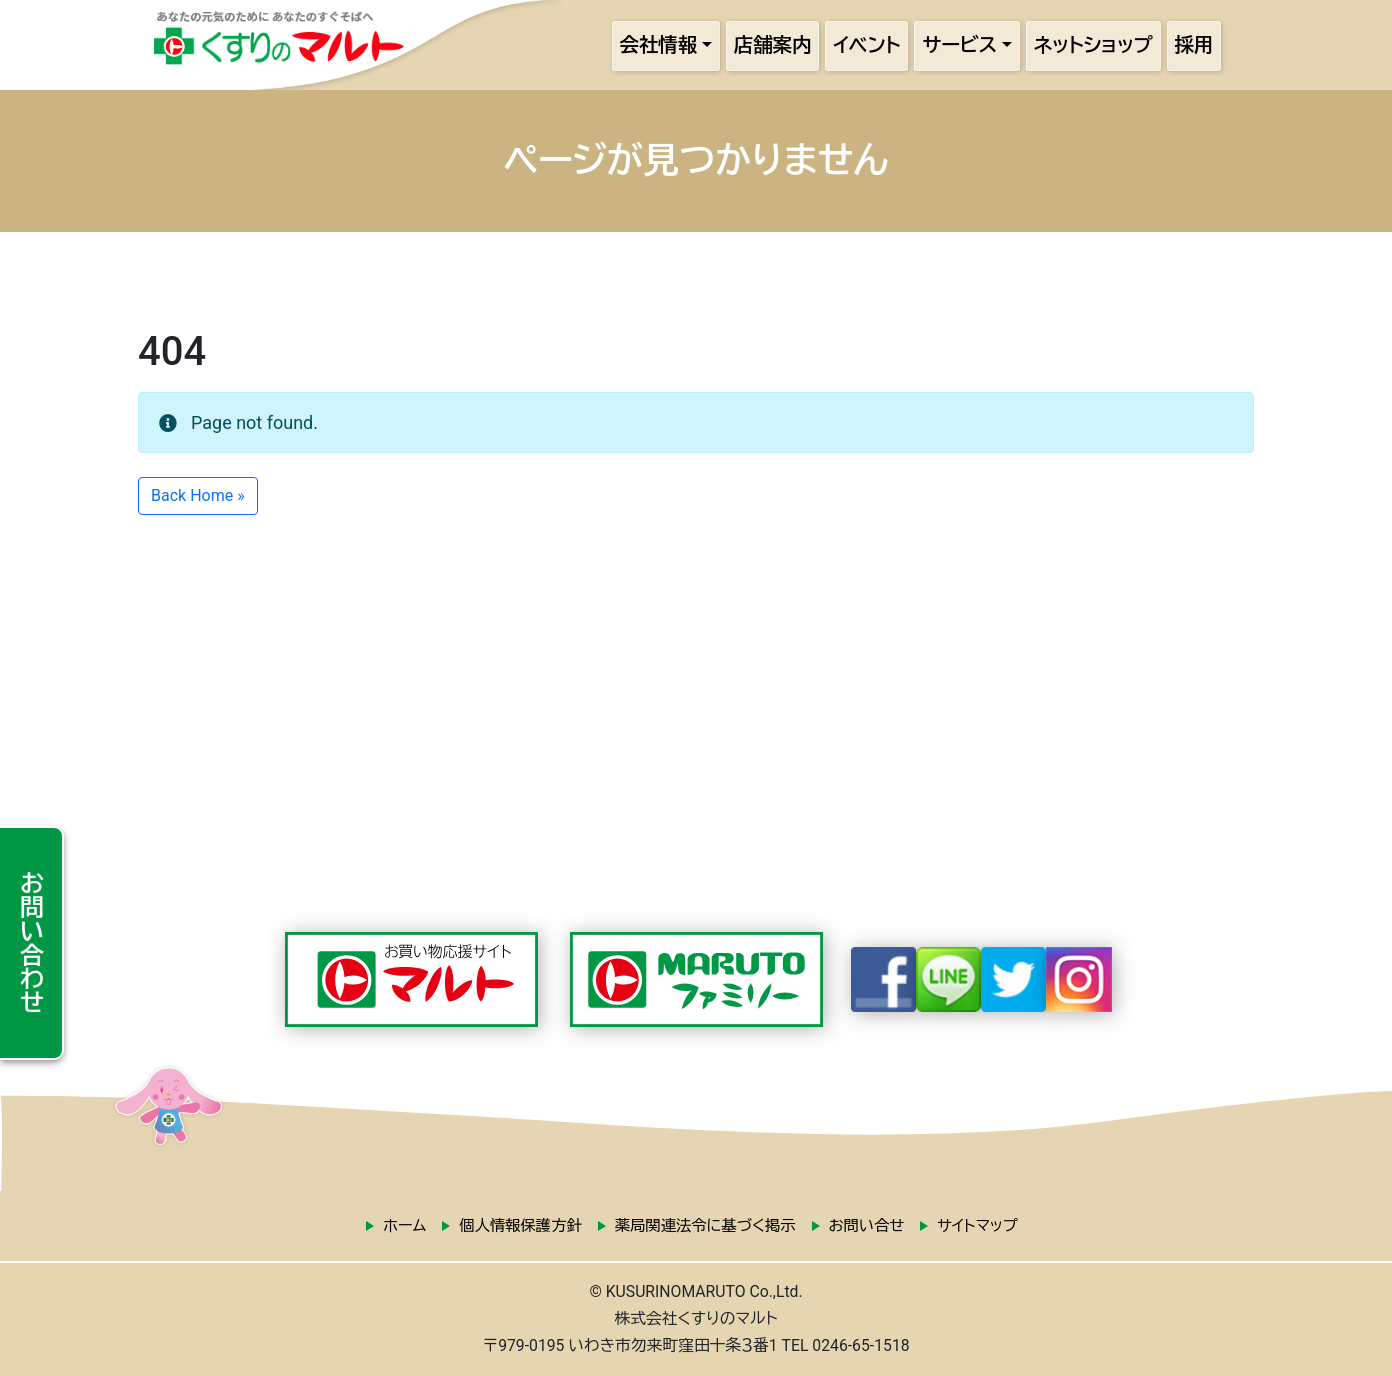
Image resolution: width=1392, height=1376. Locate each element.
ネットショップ (1093, 45)
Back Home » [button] (198, 495)
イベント (866, 45)
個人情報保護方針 (520, 1226)
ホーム (404, 1226)
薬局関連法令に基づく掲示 (705, 1226)
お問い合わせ (31, 942)
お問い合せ (867, 1226)
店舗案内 (772, 45)
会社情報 (658, 45)
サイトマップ (977, 1226)
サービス (959, 45)
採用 (1194, 45)
